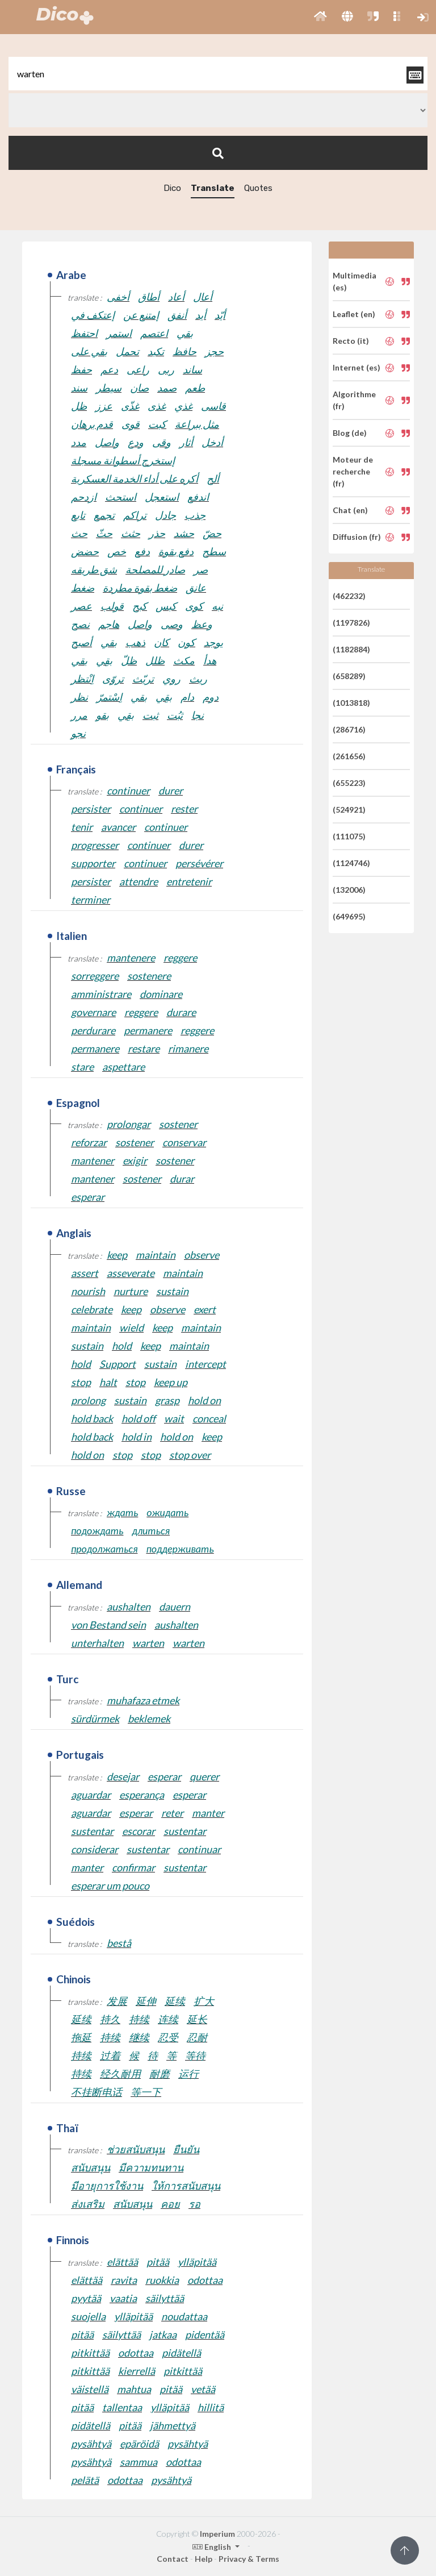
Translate (212, 188)
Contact (172, 2558)
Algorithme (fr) (354, 400)
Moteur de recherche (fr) (353, 471)
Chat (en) (350, 510)
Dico (172, 188)
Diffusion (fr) (357, 537)
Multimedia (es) (354, 281)
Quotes (258, 188)
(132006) (349, 889)
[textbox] (218, 73)
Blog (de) (350, 433)
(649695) (349, 916)
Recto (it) (351, 341)
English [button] (212, 2547)
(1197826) (351, 622)
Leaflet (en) (354, 314)
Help (203, 2558)
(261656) (349, 756)
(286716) (349, 729)
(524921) (349, 809)
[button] (320, 17)
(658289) (349, 676)
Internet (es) (356, 367)
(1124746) (351, 863)
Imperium (217, 2533)
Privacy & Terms (249, 2558)
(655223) (349, 783)
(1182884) (351, 649)
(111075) (349, 836)
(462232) (349, 596)
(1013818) (351, 703)
